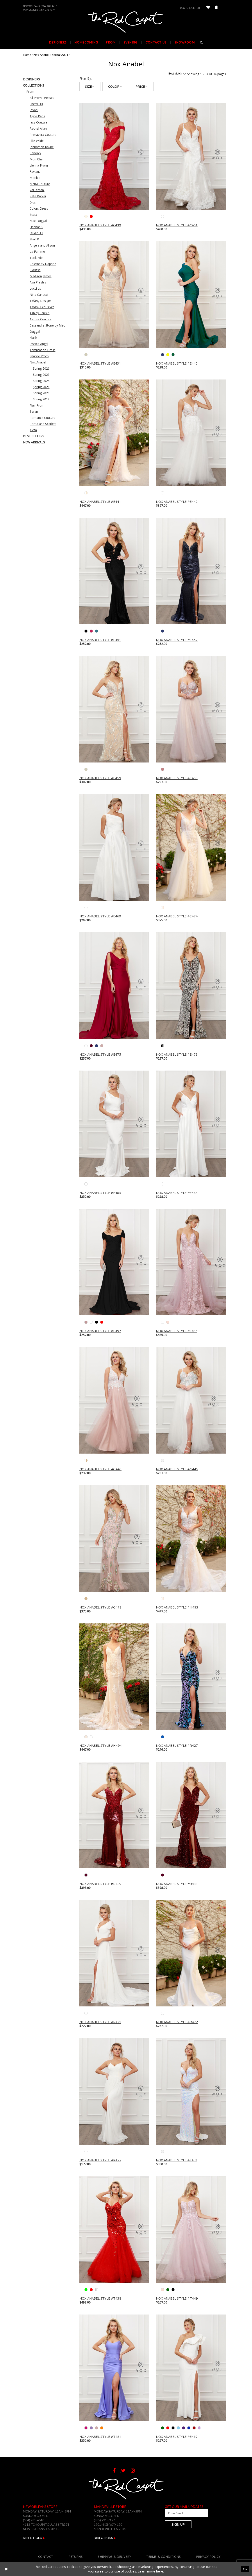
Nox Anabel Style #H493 (177, 1607)
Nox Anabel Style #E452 (177, 639)
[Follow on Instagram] (135, 2471)
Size (90, 86)
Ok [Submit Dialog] (245, 2569)
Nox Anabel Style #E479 (177, 1054)
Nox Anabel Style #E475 (100, 1054)
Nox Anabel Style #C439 (100, 225)
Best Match (177, 74)
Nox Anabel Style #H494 (100, 1745)
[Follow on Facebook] (117, 2471)
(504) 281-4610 (49, 6)
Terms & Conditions (163, 2556)
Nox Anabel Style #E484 (177, 1192)
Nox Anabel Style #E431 (100, 363)
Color (115, 86)
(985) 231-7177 (47, 9)
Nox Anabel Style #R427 (177, 1745)
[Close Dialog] (6, 2569)
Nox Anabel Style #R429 (100, 1883)
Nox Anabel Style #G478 (100, 1607)
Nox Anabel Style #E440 (177, 363)
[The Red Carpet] (126, 22)
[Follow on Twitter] (126, 2471)
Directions (34, 2538)
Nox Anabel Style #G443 (100, 1469)
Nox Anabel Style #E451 (100, 639)
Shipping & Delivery (114, 2556)
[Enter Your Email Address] (186, 2513)
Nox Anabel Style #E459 (100, 778)
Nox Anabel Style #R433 (177, 1883)
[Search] (201, 42)
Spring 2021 (60, 54)
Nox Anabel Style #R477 (100, 2160)
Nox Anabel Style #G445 (177, 1469)
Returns (75, 2556)
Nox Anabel (41, 54)
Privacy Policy (208, 2556)
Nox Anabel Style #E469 (100, 916)
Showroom (185, 42)
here (159, 2571)
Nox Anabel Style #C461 (177, 225)
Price (142, 86)
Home (27, 54)
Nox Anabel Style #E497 (100, 1331)
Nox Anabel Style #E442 (177, 501)
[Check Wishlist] (208, 7)
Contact (45, 2556)
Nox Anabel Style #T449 (177, 2298)
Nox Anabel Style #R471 (100, 2022)
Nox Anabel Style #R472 (177, 2022)
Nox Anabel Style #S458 (176, 2160)
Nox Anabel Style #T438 (100, 2298)
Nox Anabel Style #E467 (177, 2436)
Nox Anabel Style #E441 (100, 501)
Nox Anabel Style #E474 (177, 916)
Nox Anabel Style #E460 (177, 778)
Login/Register (190, 7)
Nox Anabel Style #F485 (176, 1331)
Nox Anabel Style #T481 (100, 2436)
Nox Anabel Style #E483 (100, 1192)
